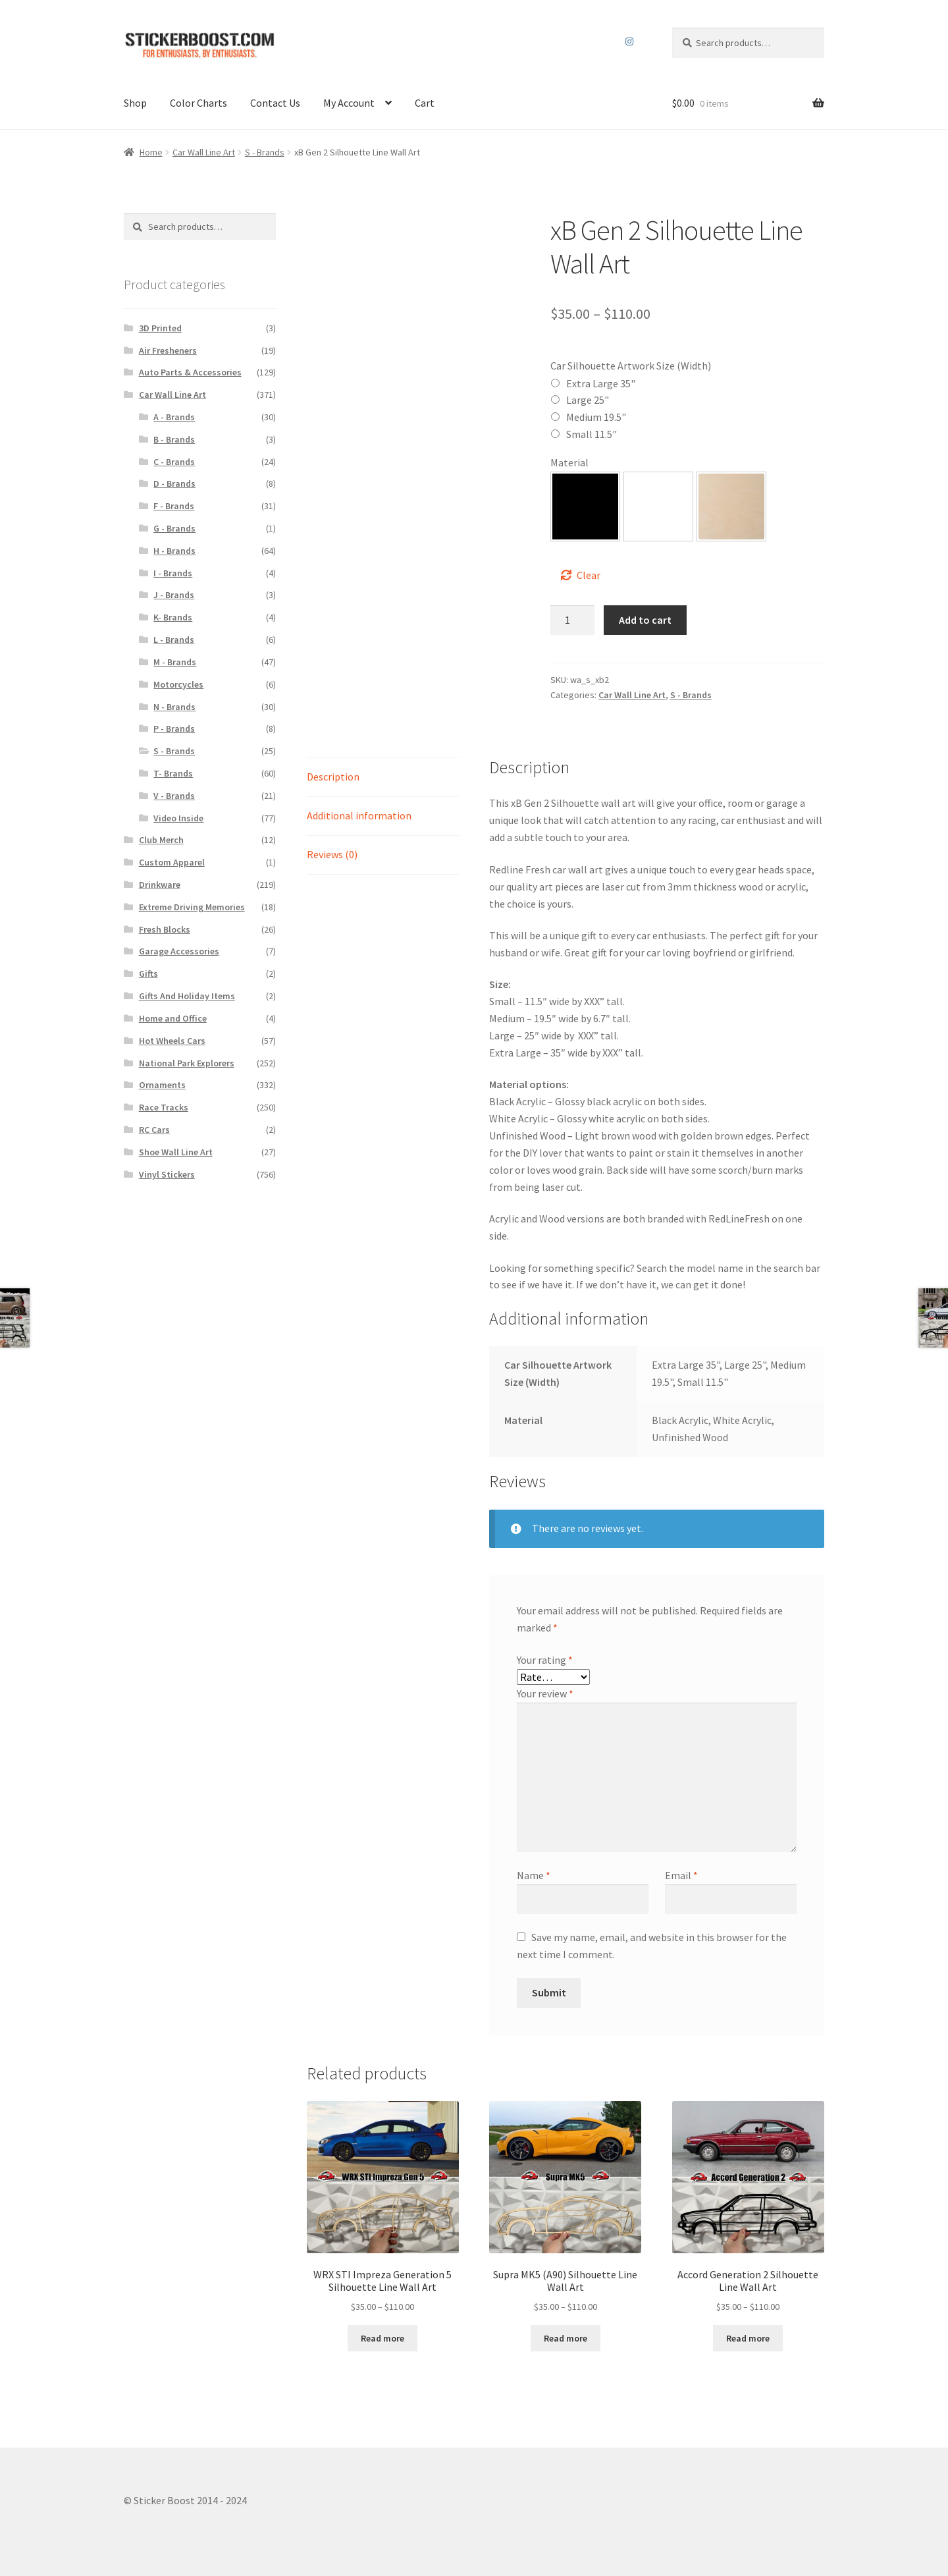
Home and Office (173, 1018)
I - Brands (172, 573)
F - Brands (173, 506)
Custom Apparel (172, 862)
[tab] (383, 777)
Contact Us (275, 102)
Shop (135, 102)
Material (569, 462)
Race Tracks (163, 1107)
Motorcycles (178, 684)
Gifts (148, 973)
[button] (585, 506)
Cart (424, 102)
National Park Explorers (186, 1063)
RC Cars (154, 1130)
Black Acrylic (585, 506)
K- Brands (172, 617)
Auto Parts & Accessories (190, 372)
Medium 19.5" (596, 417)
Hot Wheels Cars (172, 1041)
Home (151, 152)
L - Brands (173, 639)
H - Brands (174, 551)
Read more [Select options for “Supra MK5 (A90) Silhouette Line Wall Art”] (565, 2338)
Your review (545, 1693)
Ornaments (162, 1085)
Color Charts (198, 102)
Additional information (359, 815)
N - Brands (174, 707)
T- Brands (173, 773)
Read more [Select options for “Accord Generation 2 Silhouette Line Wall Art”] (748, 2338)
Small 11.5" (591, 434)
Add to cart (645, 619)
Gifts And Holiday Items (187, 996)
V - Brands (174, 796)
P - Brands (174, 728)
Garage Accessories (179, 951)
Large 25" (587, 399)
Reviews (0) (332, 854)
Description (333, 776)
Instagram (630, 41)
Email (681, 1875)
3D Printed (160, 328)
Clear (588, 575)
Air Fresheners (168, 350)
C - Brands (174, 462)
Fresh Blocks (164, 929)
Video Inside (178, 818)
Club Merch (161, 840)
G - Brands (174, 528)
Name (533, 1875)
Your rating (545, 1659)
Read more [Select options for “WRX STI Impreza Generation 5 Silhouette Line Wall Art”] (382, 2338)
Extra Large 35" (600, 383)
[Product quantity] (572, 620)
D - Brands (174, 483)
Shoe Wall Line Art (176, 1152)
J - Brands (173, 595)
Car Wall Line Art (203, 152)
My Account (349, 102)
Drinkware (159, 885)
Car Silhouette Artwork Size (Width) (630, 365)
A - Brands (174, 417)
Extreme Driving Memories (192, 907)
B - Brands (174, 439)
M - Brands (174, 662)
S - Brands (264, 152)
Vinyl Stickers (167, 1174)
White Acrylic (658, 506)
